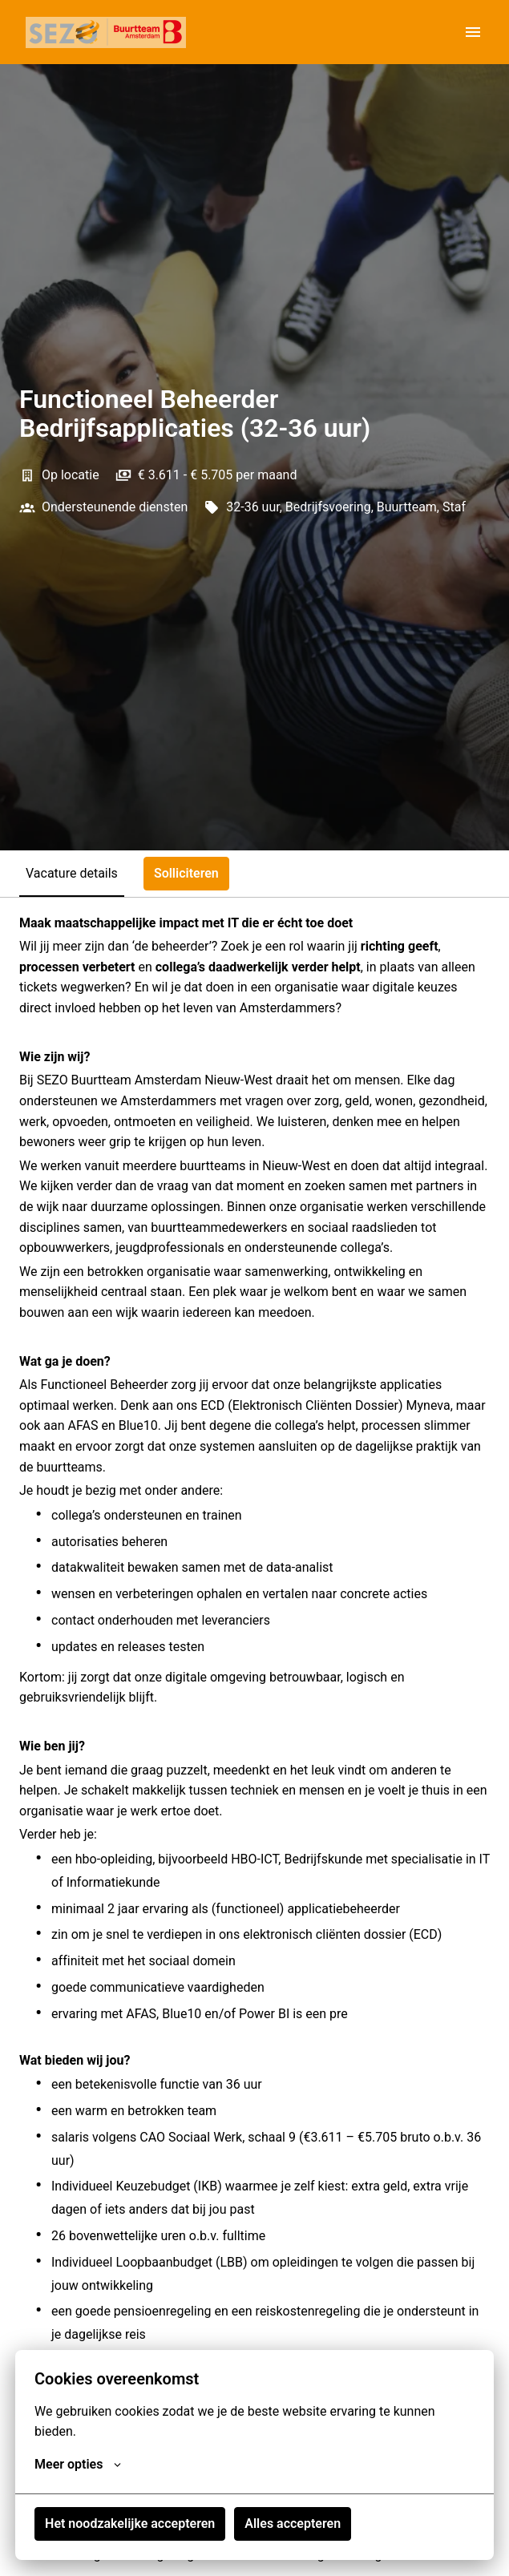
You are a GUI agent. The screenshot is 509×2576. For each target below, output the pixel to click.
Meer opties (77, 2464)
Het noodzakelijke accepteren (130, 2523)
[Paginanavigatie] (473, 32)
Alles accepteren (292, 2523)
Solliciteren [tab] (186, 873)
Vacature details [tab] (72, 873)
